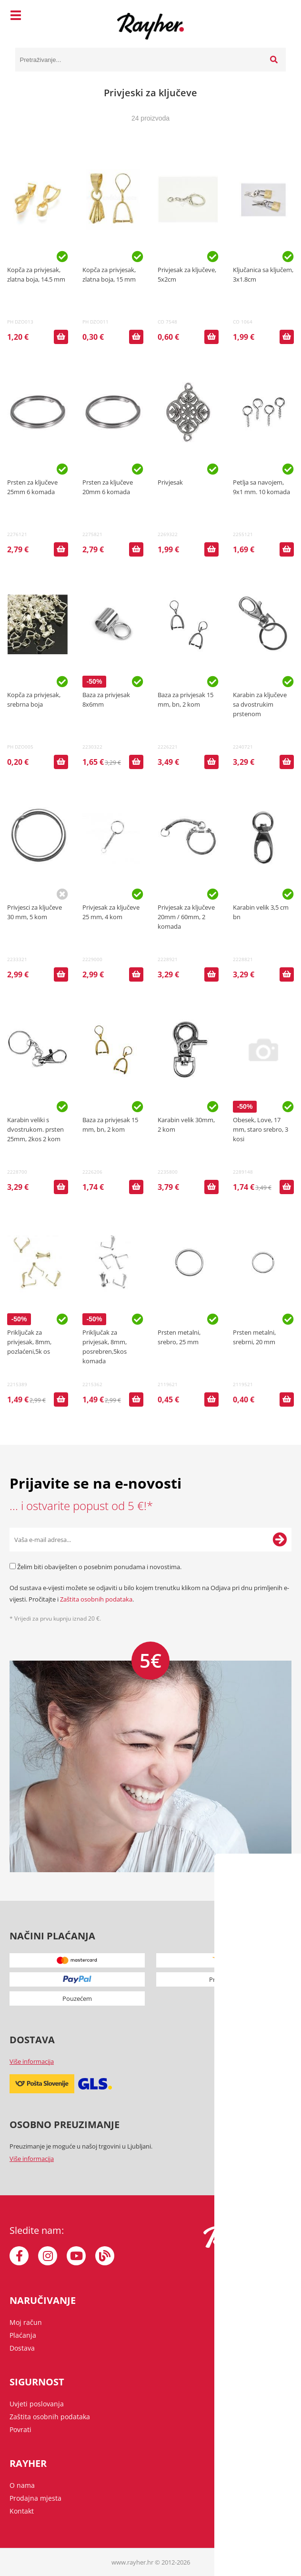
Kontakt (22, 2510)
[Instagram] (47, 2255)
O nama (22, 2485)
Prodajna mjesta (35, 2498)
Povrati (20, 2429)
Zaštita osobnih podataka (96, 1599)
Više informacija (32, 2061)
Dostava (22, 2348)
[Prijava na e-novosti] (279, 1540)
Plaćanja (23, 2335)
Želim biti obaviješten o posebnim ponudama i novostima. (99, 1566)
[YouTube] (76, 2255)
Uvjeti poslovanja (37, 2403)
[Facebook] (19, 2255)
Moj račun (26, 2322)
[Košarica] (276, 16)
